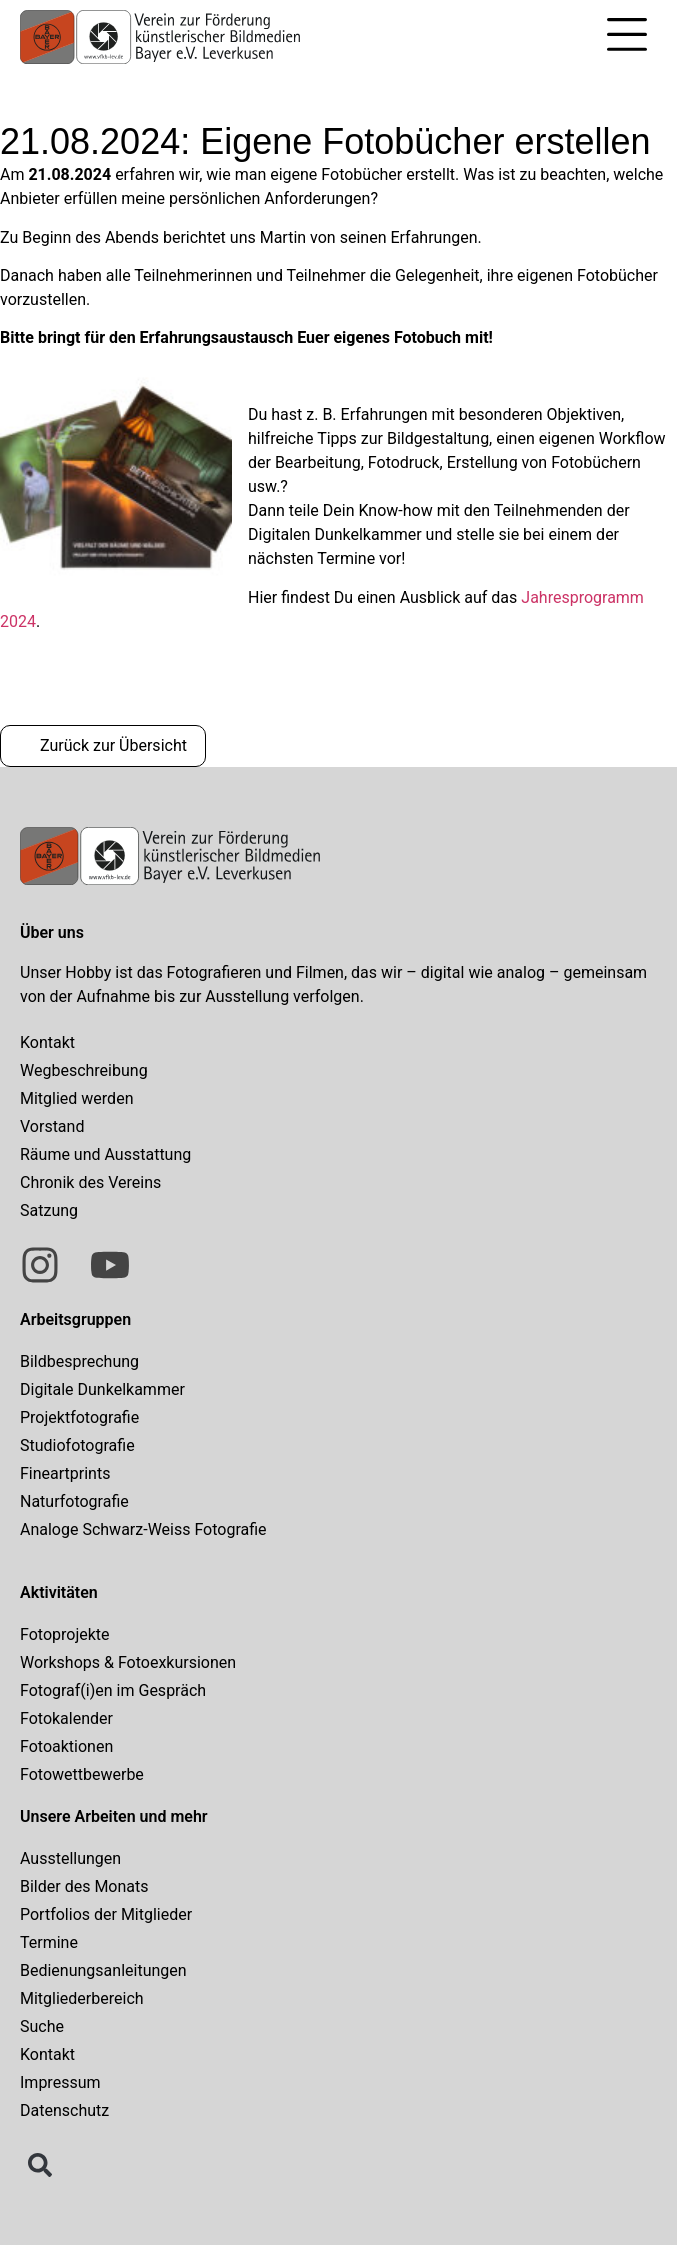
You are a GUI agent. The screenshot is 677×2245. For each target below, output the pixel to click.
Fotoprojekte (65, 1634)
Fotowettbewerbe (82, 1774)
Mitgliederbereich (82, 1998)
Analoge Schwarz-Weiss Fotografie (143, 1529)
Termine (49, 1942)
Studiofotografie (77, 1445)
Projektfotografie (79, 1417)
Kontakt (47, 1042)
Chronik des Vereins (90, 1182)
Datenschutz (64, 2110)
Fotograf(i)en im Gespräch (113, 1690)
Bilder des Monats (84, 1886)
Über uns (52, 932)
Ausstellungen (70, 1858)
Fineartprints (65, 1473)
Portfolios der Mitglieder (106, 1914)
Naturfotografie (74, 1501)
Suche (42, 2026)
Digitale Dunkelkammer (102, 1389)
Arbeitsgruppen (75, 1319)
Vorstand (52, 1126)
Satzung (49, 1210)
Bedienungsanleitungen (103, 1970)
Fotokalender (66, 1718)
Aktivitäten (59, 1592)
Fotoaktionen (66, 1746)
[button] (627, 38)
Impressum (60, 2082)
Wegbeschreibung (84, 1070)
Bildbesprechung (79, 1361)
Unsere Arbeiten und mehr (114, 1816)
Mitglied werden (76, 1098)
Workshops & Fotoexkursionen (128, 1662)
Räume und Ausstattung (105, 1154)
